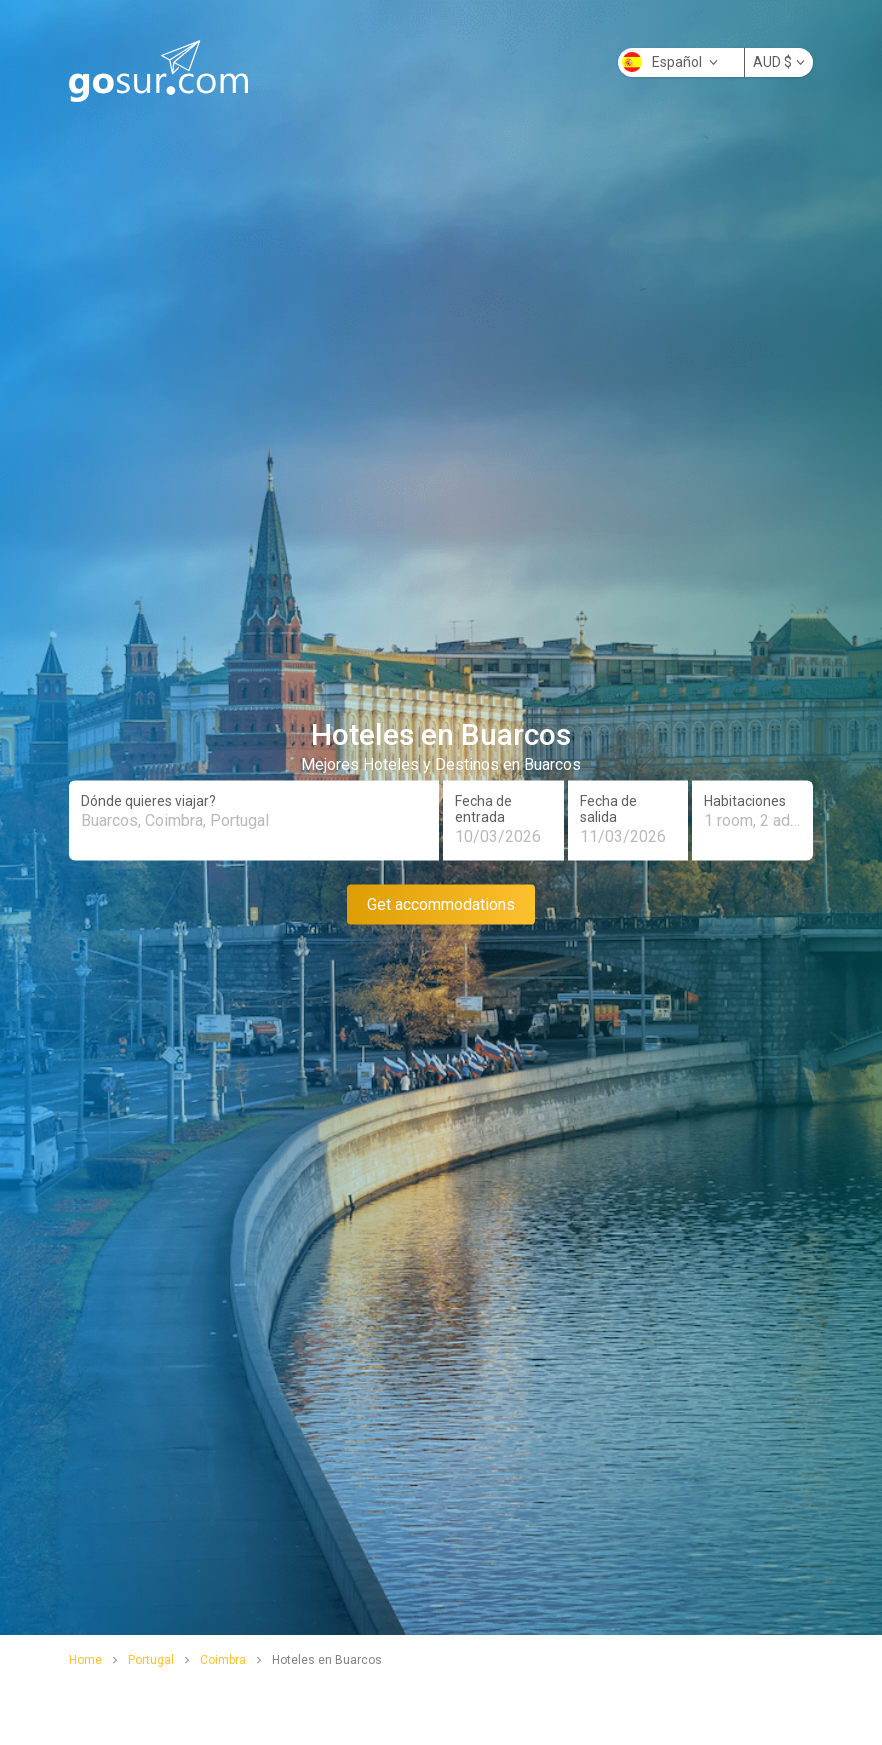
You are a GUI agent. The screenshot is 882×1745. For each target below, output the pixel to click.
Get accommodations (441, 903)
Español (670, 62)
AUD (779, 62)
